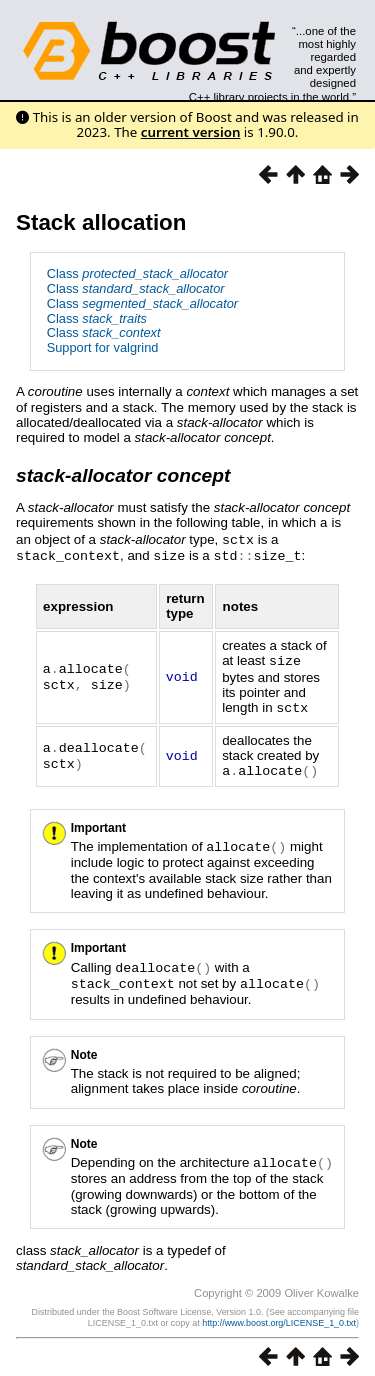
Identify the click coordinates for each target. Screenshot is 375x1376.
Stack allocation (101, 222)
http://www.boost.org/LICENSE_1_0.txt (279, 1313)
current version (191, 132)
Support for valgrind (103, 347)
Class (137, 273)
